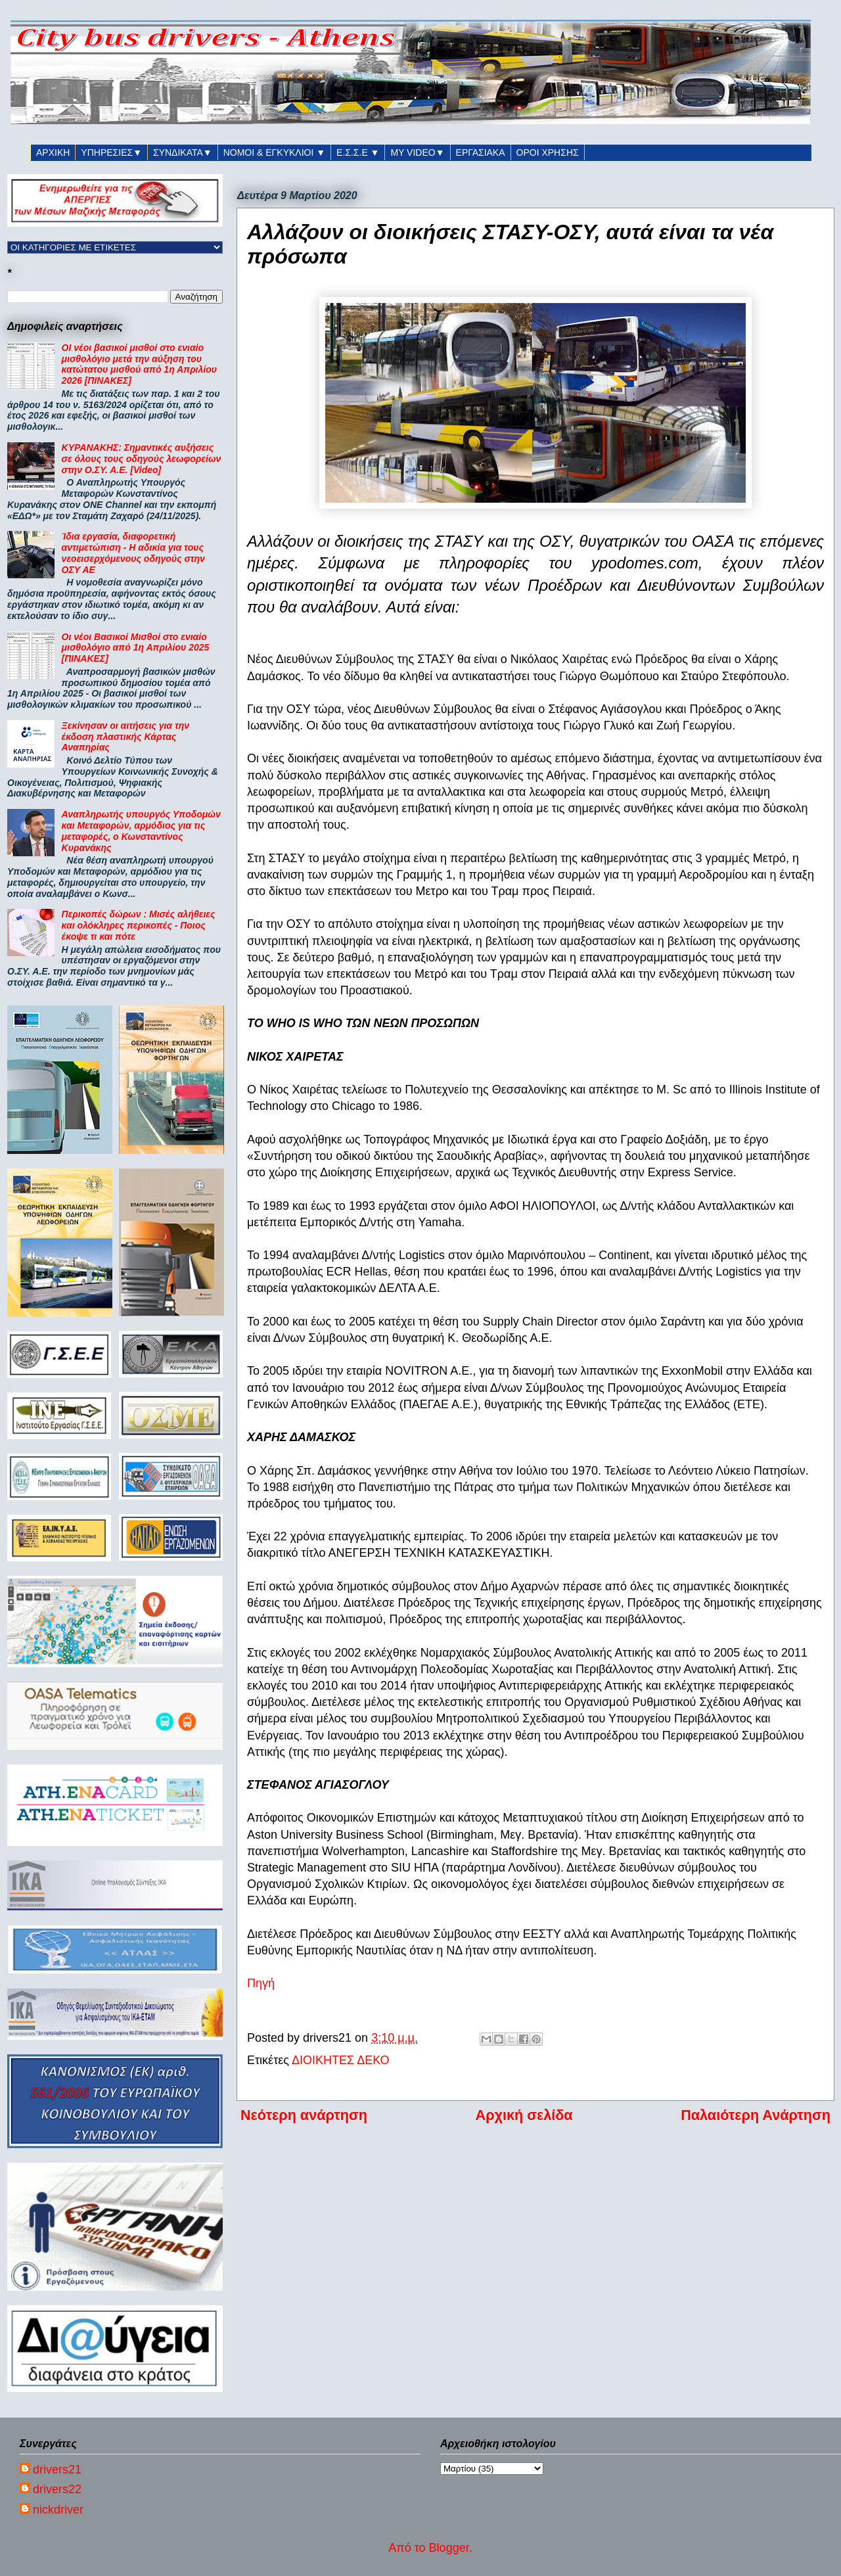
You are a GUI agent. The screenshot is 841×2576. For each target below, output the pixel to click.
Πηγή (261, 1983)
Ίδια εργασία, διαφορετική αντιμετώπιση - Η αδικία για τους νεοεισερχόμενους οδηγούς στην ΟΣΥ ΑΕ (133, 552)
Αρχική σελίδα (524, 2115)
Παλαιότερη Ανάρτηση (755, 2115)
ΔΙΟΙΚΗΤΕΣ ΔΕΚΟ (341, 2060)
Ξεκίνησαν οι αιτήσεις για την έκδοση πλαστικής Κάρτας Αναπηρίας (125, 736)
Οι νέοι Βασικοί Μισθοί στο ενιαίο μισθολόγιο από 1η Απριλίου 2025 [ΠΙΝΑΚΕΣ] (136, 648)
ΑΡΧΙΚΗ (53, 152)
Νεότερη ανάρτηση (303, 2115)
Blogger (449, 2547)
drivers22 (57, 2489)
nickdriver (58, 2509)
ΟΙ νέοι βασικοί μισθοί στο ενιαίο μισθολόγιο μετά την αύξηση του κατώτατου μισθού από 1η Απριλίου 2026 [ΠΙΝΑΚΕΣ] (139, 364)
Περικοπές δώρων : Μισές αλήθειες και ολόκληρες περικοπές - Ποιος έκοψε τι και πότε (139, 925)
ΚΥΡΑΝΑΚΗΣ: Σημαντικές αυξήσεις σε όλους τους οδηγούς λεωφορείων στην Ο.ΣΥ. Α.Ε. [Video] (141, 458)
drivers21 (57, 2469)
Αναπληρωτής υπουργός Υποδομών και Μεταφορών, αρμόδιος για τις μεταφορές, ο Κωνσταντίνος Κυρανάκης (141, 830)
